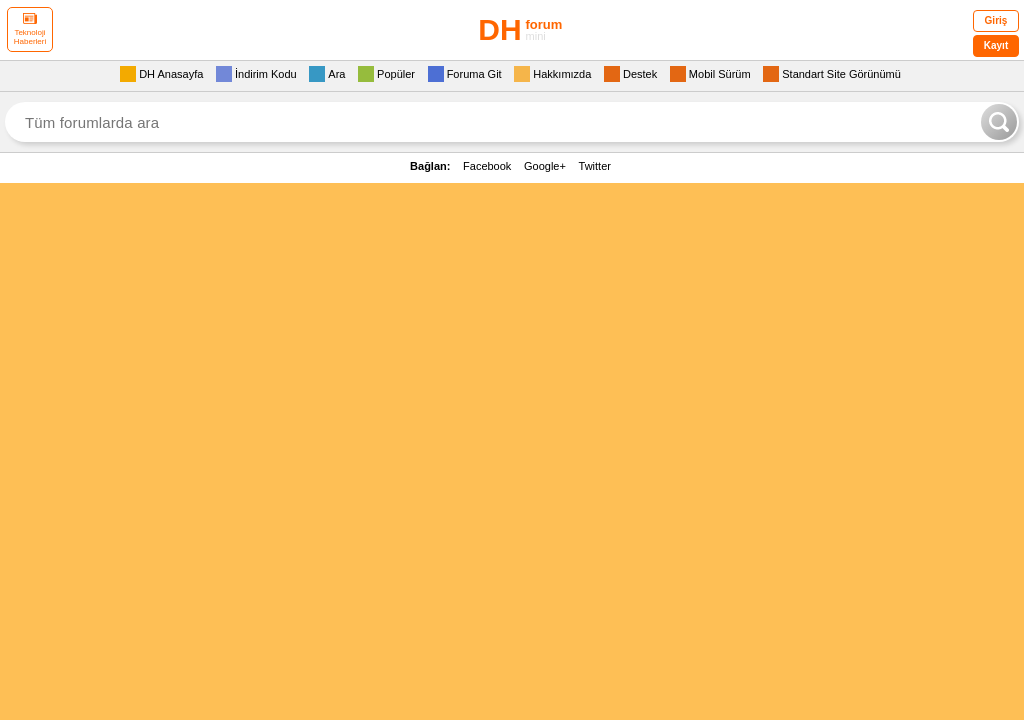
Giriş (996, 20)
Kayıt (996, 45)
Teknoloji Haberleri (30, 29)
